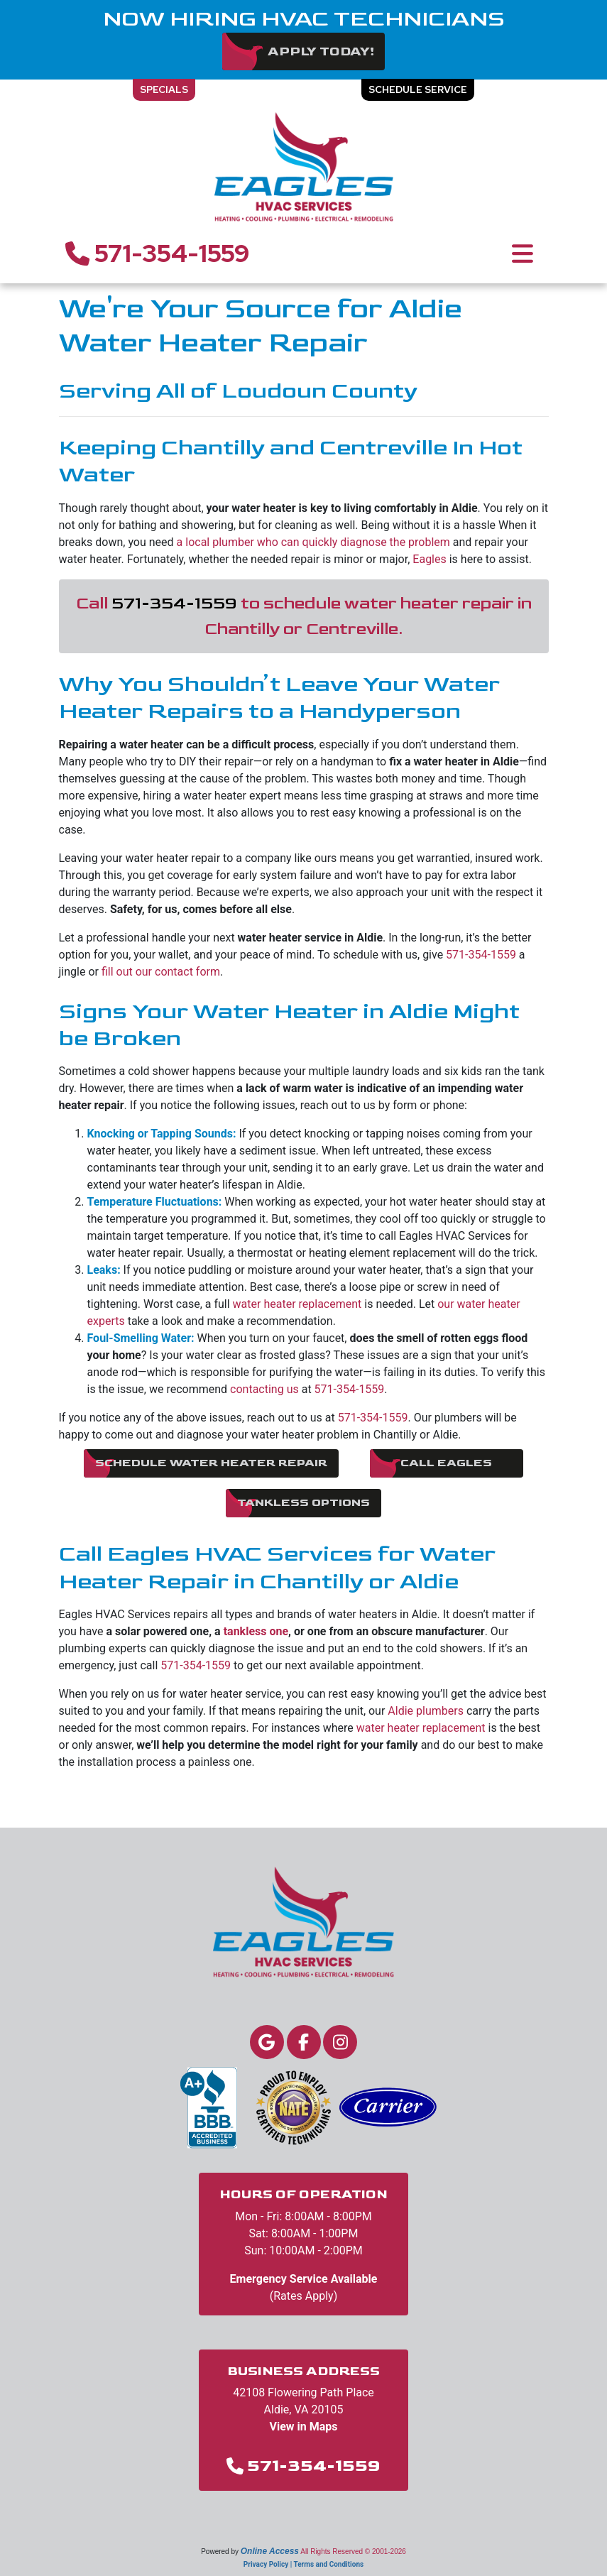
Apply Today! (321, 51)
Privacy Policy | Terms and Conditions (303, 2564)
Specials (164, 89)
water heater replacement (297, 1304)
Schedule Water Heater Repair (211, 1463)
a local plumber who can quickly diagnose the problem (313, 542)
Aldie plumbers (426, 1711)
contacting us (264, 1389)
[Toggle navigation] (522, 253)
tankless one (256, 1631)
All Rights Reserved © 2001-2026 (353, 2551)
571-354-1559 (157, 253)
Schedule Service (417, 89)
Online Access (270, 2551)
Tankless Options (303, 1503)
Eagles (429, 559)
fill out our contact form (161, 971)
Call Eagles (446, 1463)
